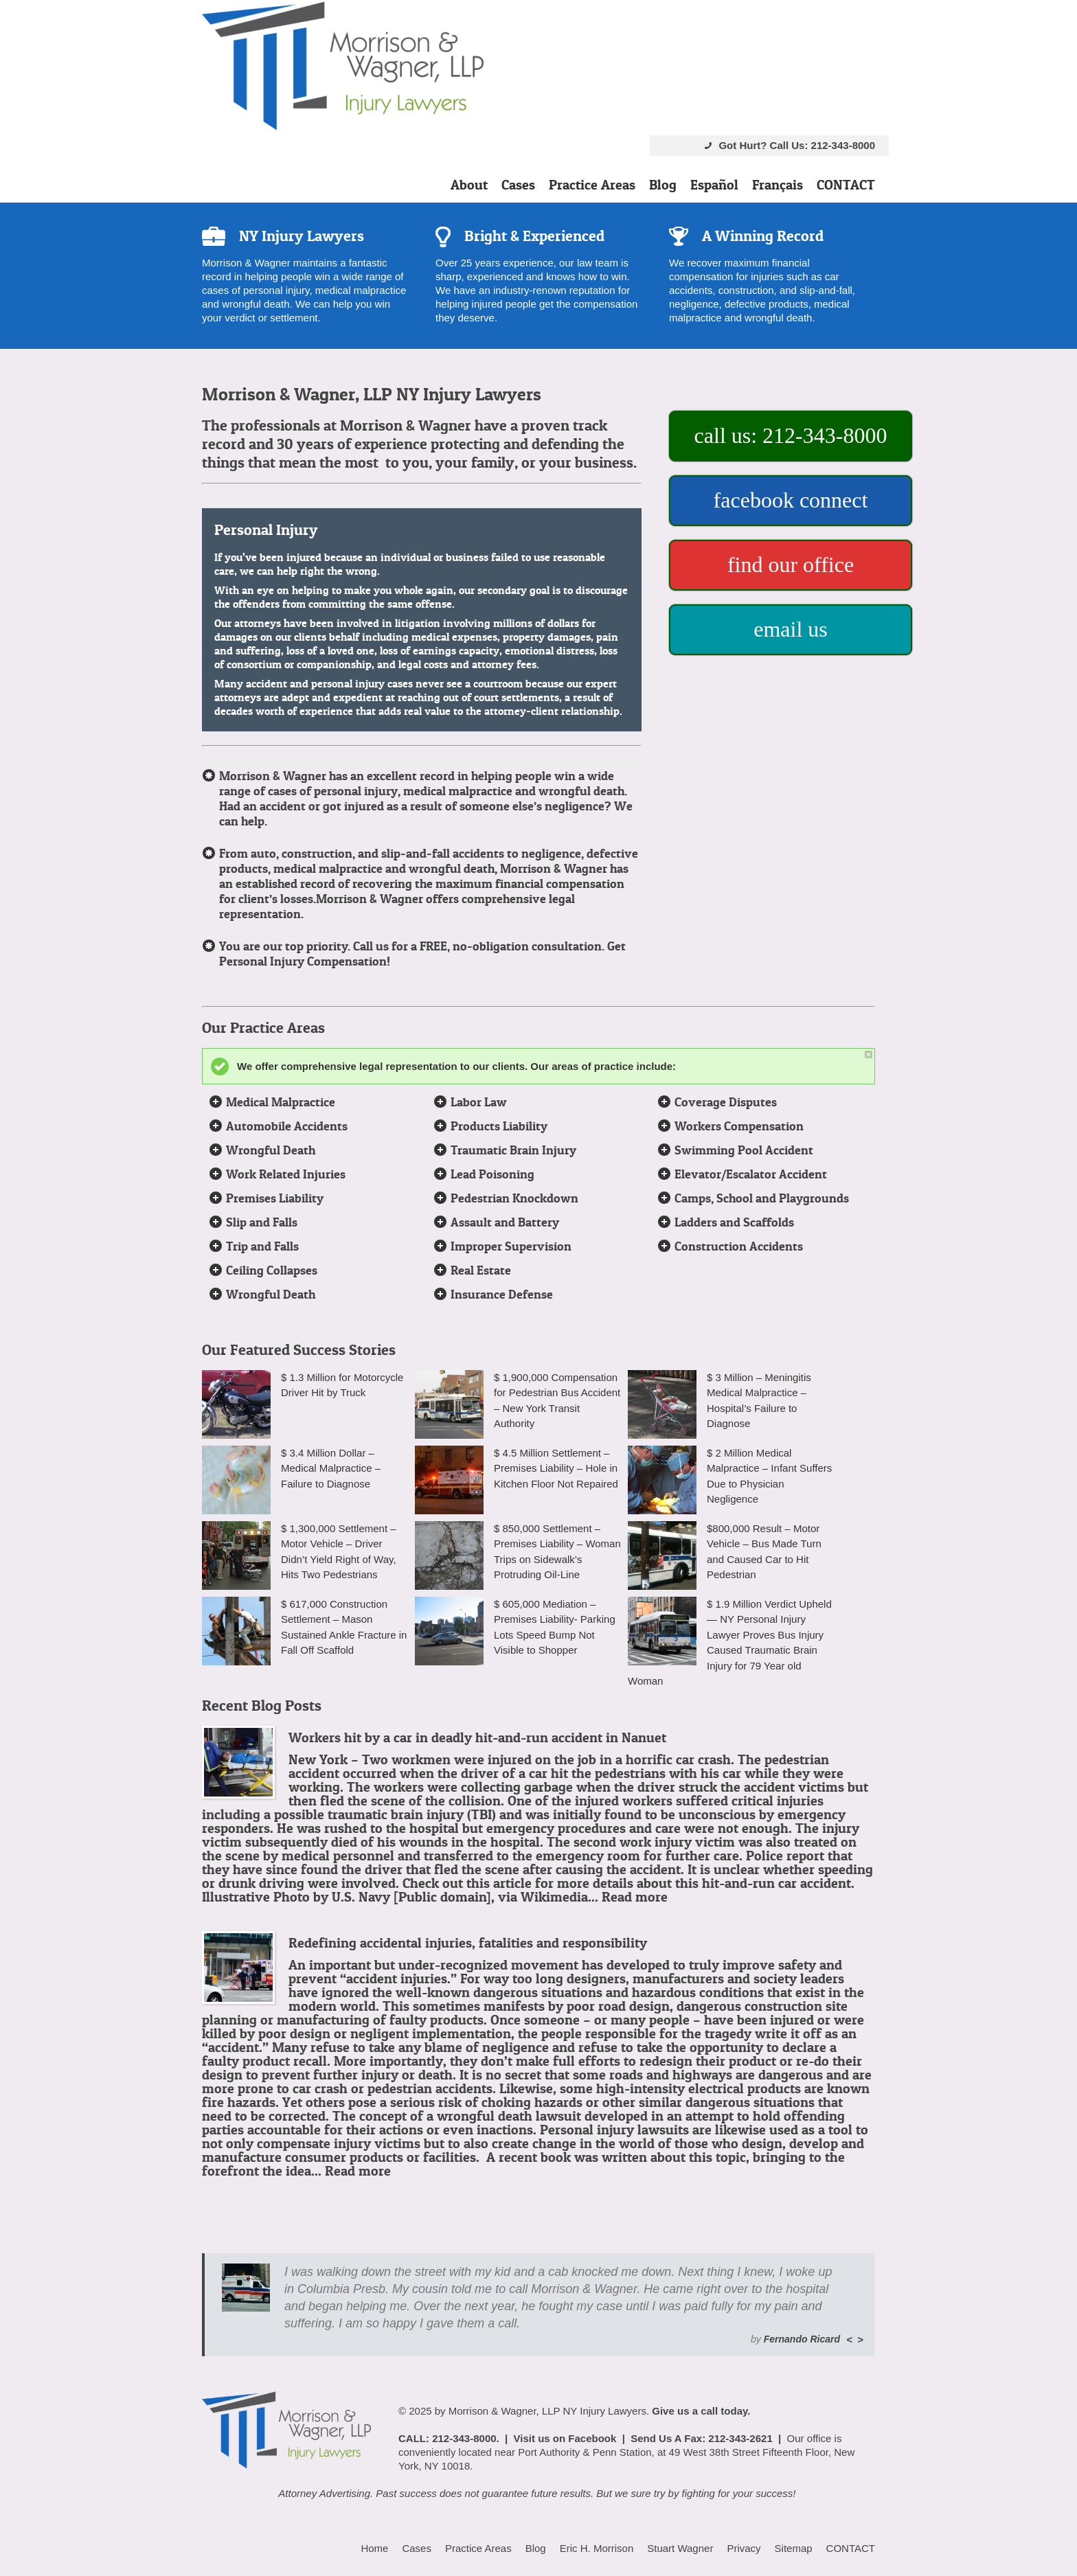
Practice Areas (592, 184)
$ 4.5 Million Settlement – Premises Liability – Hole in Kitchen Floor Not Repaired (556, 1468)
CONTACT (846, 184)
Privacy (743, 2548)
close (868, 1054)
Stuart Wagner (680, 2548)
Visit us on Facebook (565, 2438)
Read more (635, 1897)
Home (374, 2548)
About (469, 184)
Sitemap (794, 2548)
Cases (518, 184)
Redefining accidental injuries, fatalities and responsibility (467, 1943)
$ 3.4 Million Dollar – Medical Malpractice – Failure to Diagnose (331, 1468)
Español (714, 184)
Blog (663, 184)
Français (777, 184)
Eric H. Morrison (597, 2548)
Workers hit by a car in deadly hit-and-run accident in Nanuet (477, 1737)
